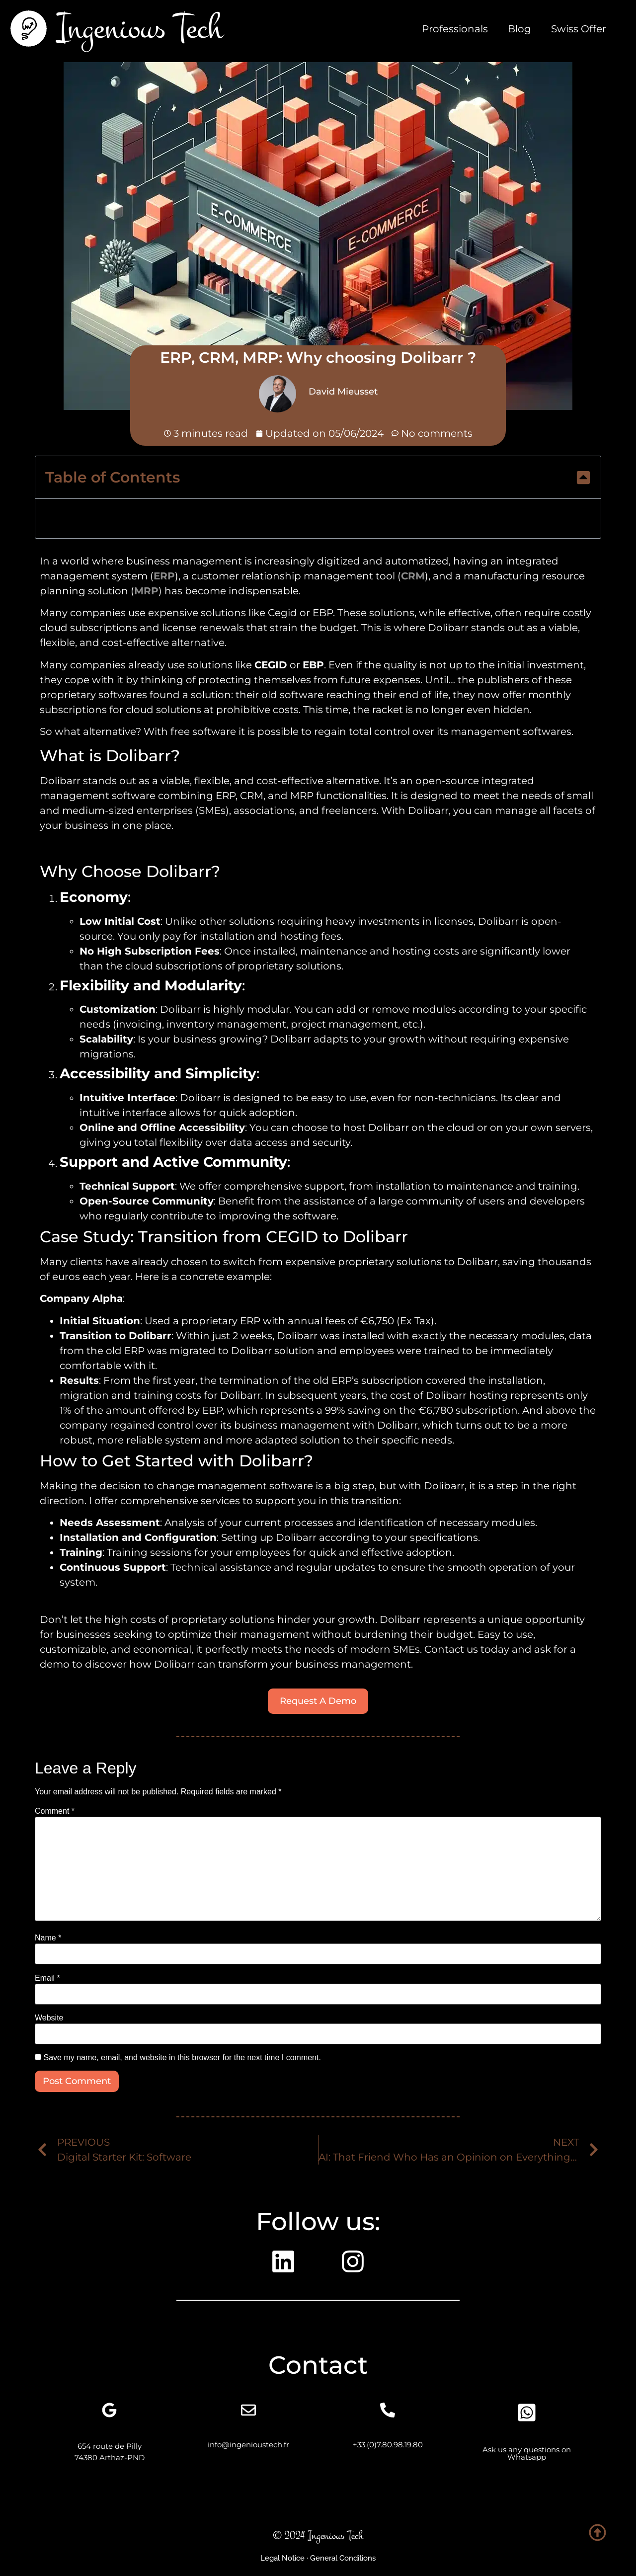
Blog (519, 29)
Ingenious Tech (140, 28)
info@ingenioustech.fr (248, 2444)
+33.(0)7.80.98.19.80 (388, 2444)
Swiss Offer (578, 29)
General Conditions (343, 2558)
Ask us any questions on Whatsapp (526, 2453)
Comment (55, 1811)
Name (48, 1938)
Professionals (455, 29)
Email (47, 1978)
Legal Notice (282, 2558)
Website (49, 2018)
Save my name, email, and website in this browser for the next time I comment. (181, 2058)
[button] (583, 477)
